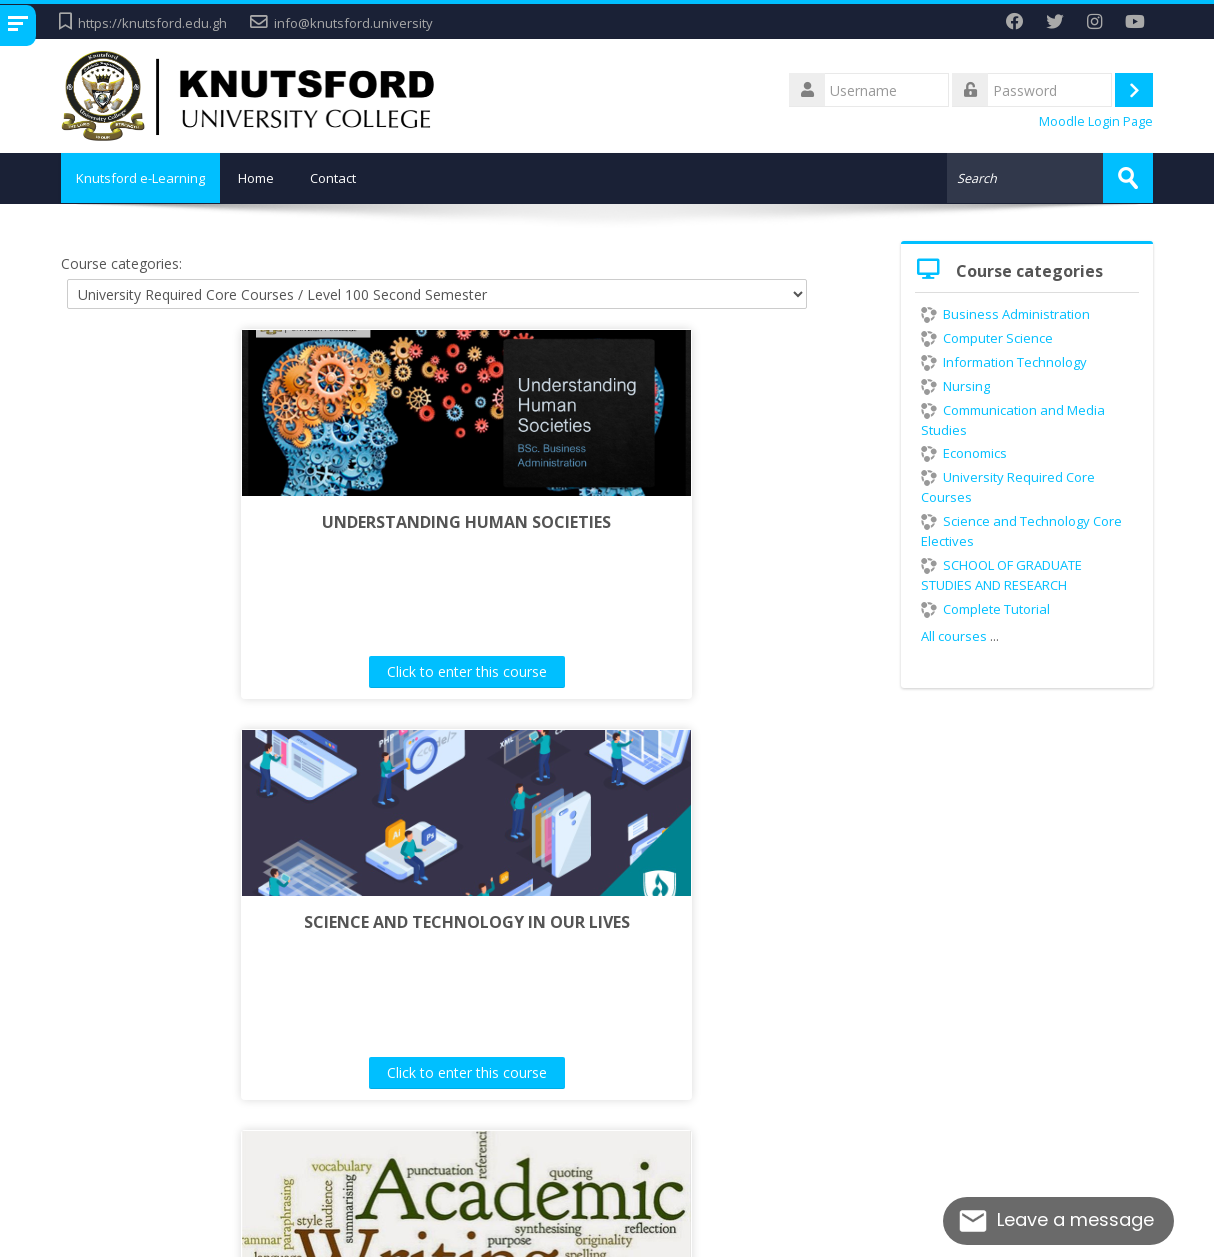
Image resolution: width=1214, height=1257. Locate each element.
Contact (343, 178)
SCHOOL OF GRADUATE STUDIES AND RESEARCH (1001, 574)
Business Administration (1005, 313)
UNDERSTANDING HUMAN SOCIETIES (273, 521)
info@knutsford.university (353, 23)
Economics (964, 452)
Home (266, 178)
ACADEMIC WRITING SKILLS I (467, 922)
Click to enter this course (274, 671)
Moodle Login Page (1096, 121)
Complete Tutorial (985, 608)
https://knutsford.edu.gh (152, 23)
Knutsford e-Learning (145, 178)
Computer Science (987, 337)
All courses (954, 635)
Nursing (955, 385)
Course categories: (121, 262)
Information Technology (1004, 361)
